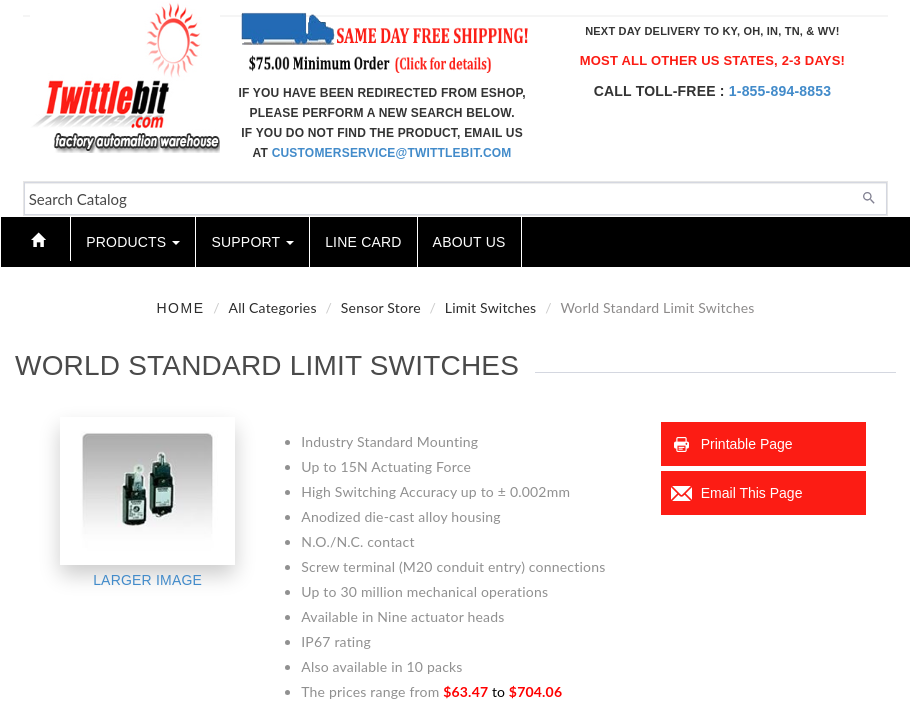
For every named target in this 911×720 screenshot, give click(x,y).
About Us (469, 242)
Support (252, 242)
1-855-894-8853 (780, 91)
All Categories (273, 307)
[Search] (869, 196)
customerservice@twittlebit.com (392, 153)
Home (181, 308)
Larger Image (147, 580)
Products (133, 242)
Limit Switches (490, 307)
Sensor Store (381, 307)
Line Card (363, 242)
